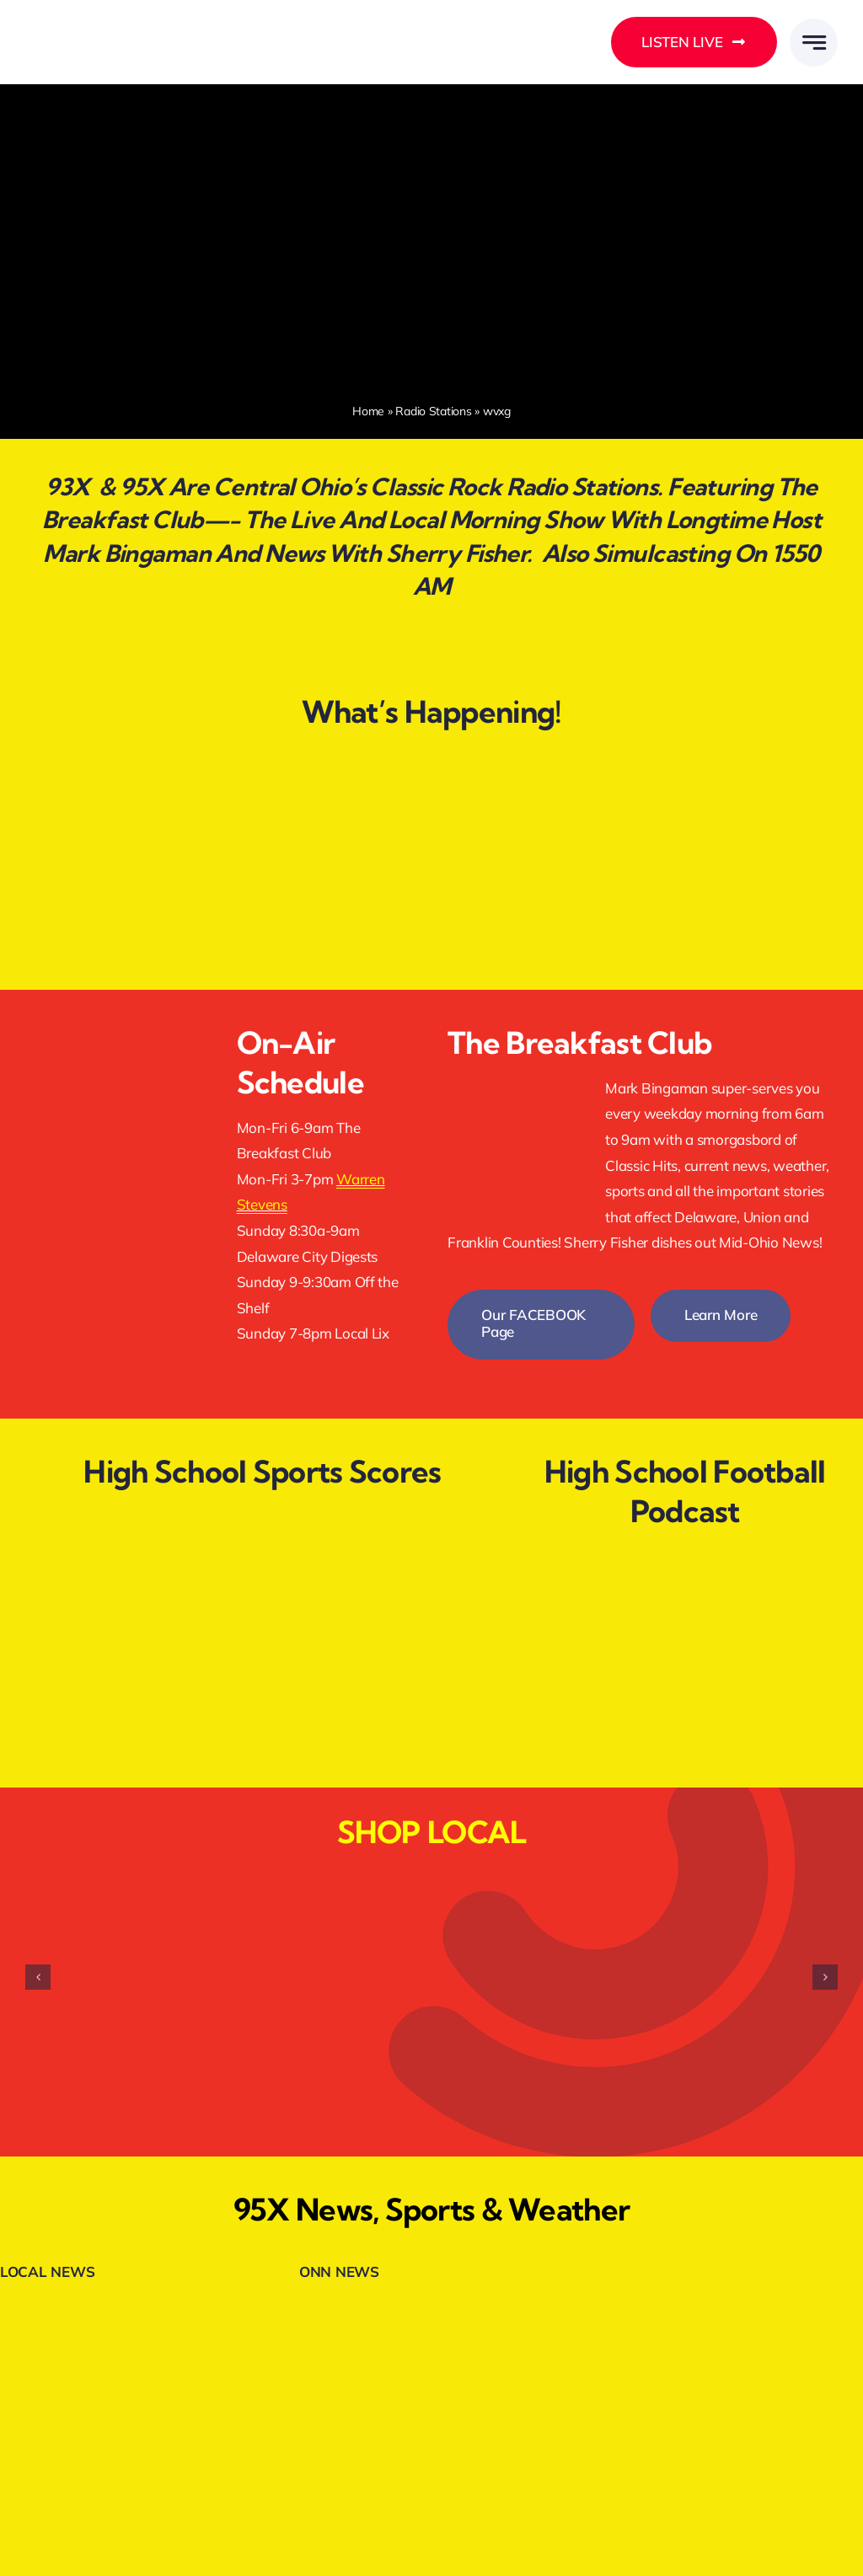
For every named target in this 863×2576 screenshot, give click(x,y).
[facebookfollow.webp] (114, 1022)
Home (368, 411)
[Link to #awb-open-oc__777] (814, 43)
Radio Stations (433, 411)
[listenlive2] (114, 1095)
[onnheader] (357, 2309)
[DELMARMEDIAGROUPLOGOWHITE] (111, 23)
